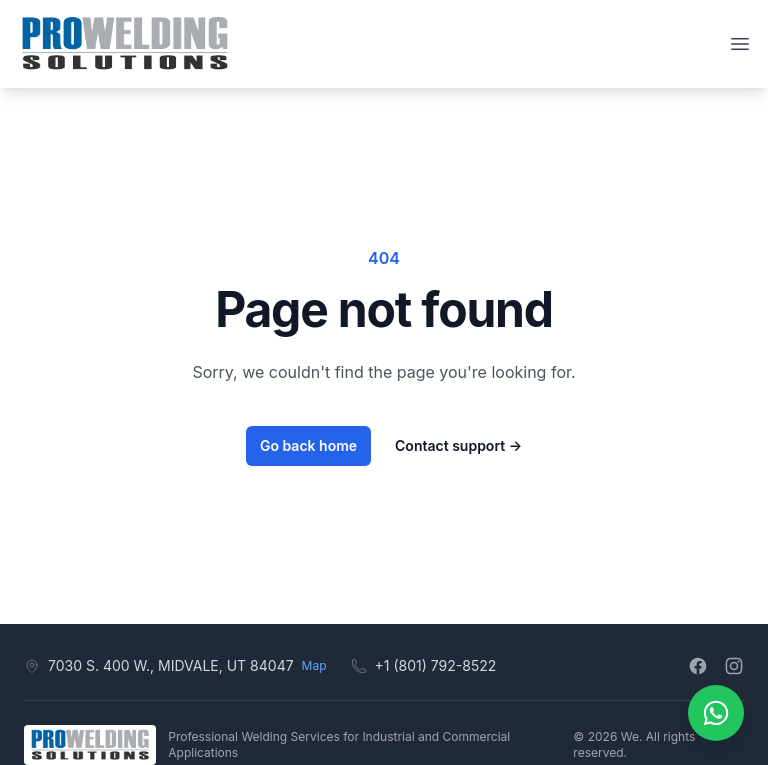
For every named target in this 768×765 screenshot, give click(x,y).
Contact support (458, 445)
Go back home (308, 445)
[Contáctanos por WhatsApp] (716, 713)
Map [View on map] (314, 665)
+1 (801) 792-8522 (436, 665)
